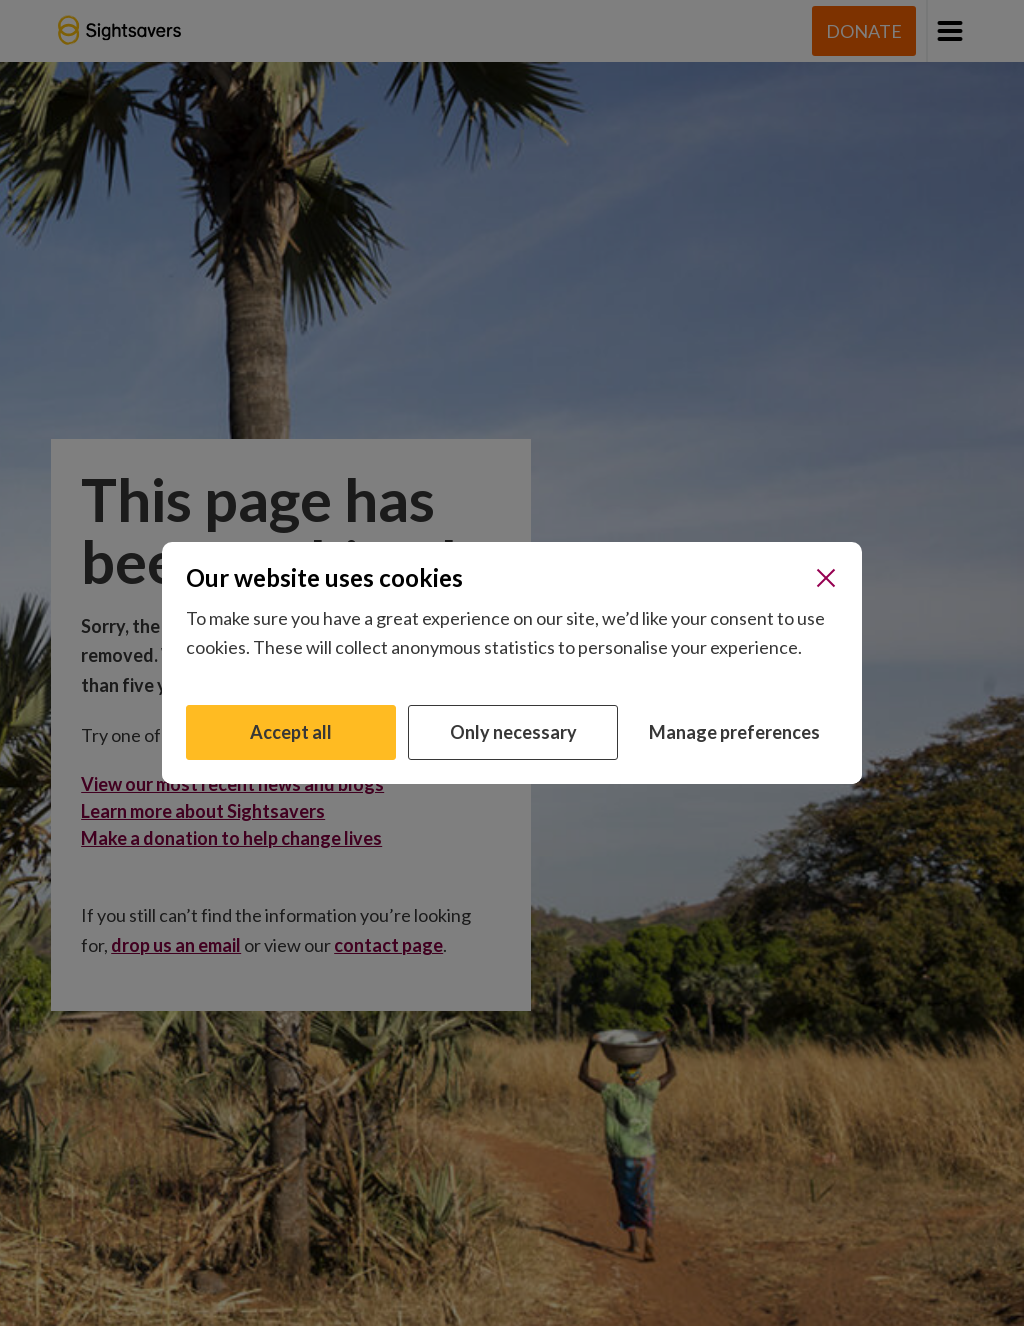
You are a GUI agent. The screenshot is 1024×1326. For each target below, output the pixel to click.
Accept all (291, 732)
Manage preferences (734, 732)
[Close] (826, 578)
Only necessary (513, 732)
